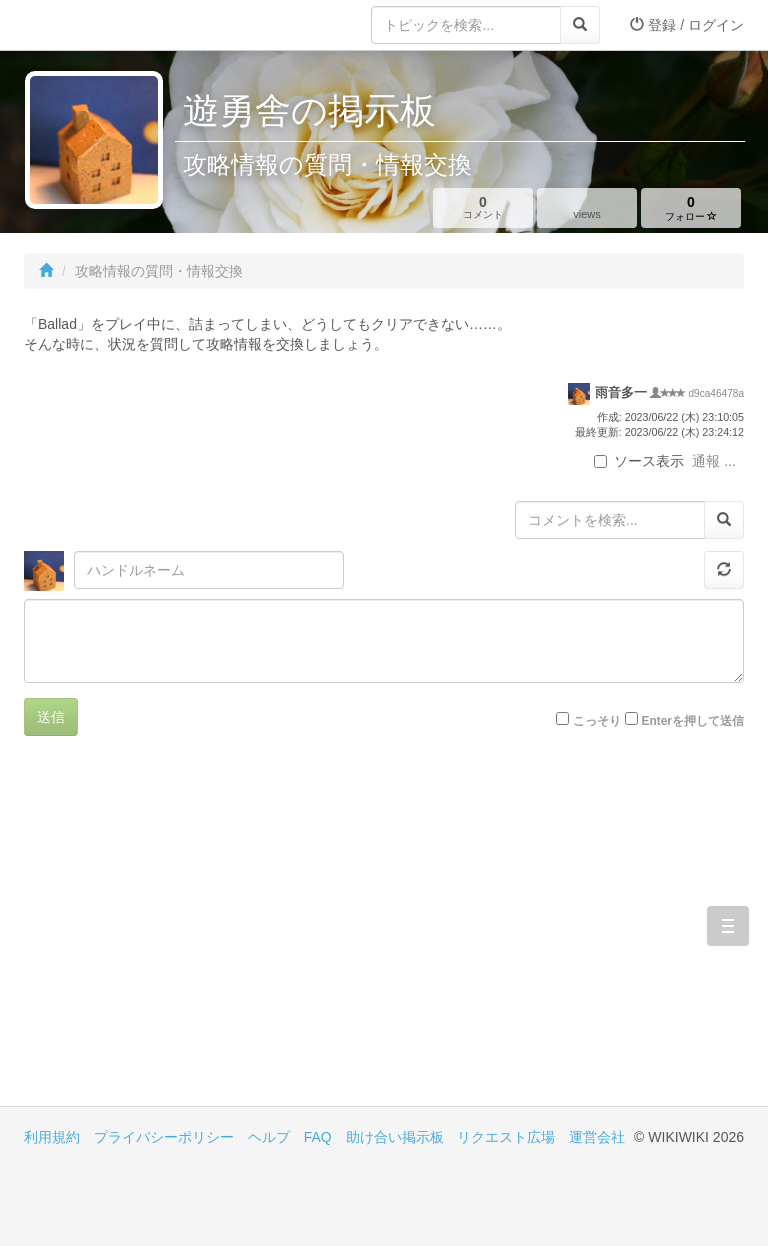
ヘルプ (269, 1137)
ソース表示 (639, 461)
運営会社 (597, 1137)
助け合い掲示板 (395, 1137)
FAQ (318, 1137)
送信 (51, 717)
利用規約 (52, 1137)
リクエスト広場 (506, 1137)
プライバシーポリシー (164, 1137)
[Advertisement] (204, 936)
